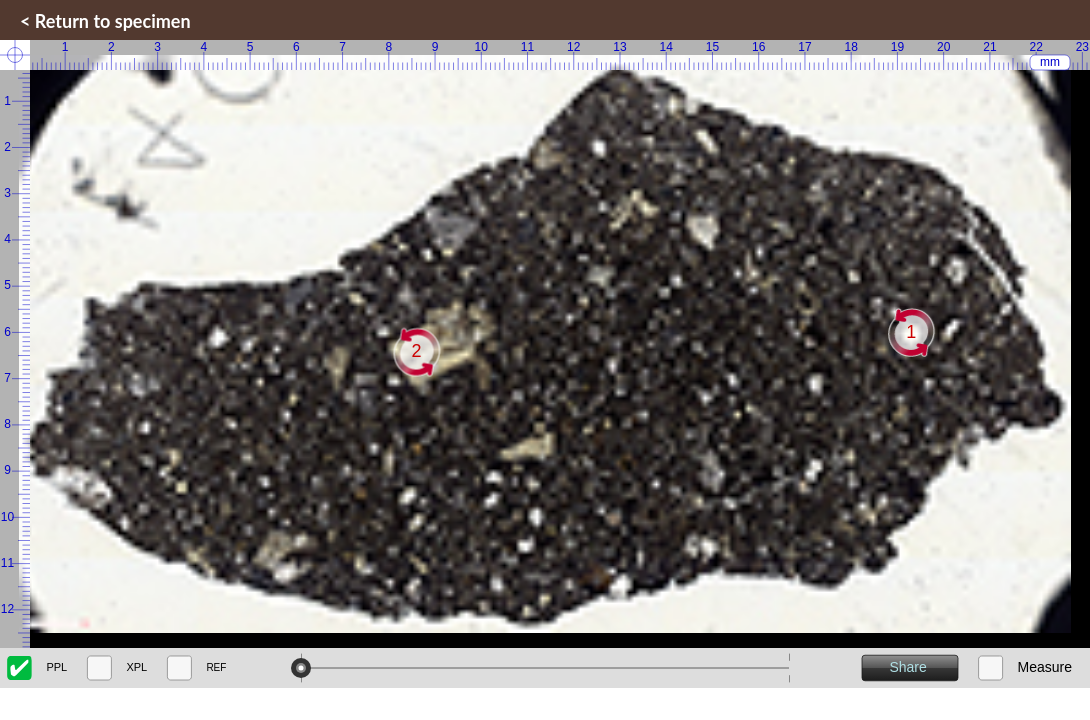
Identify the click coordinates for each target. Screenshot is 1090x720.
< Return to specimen (105, 21)
